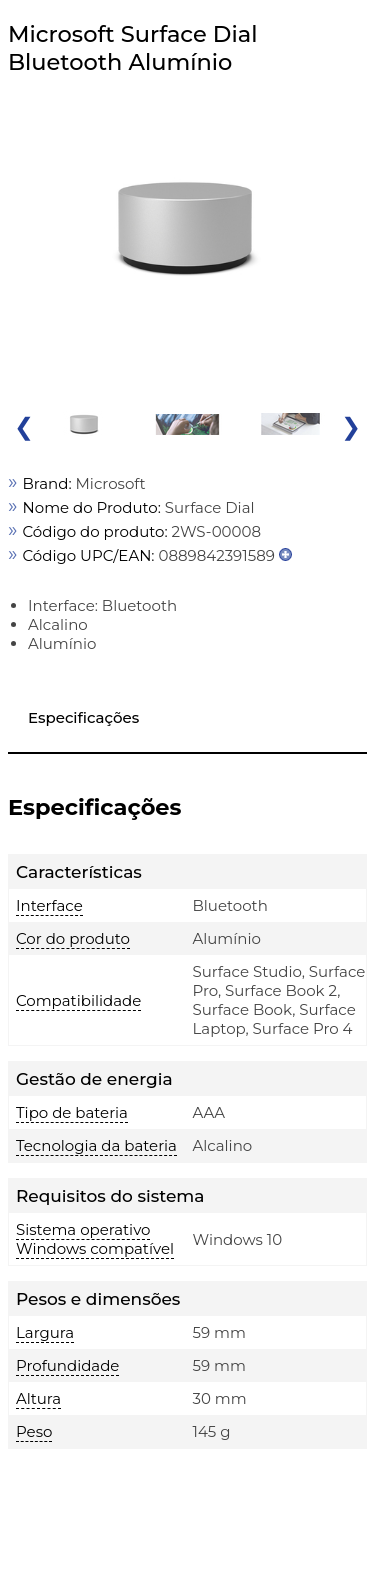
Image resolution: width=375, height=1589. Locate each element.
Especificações (83, 717)
